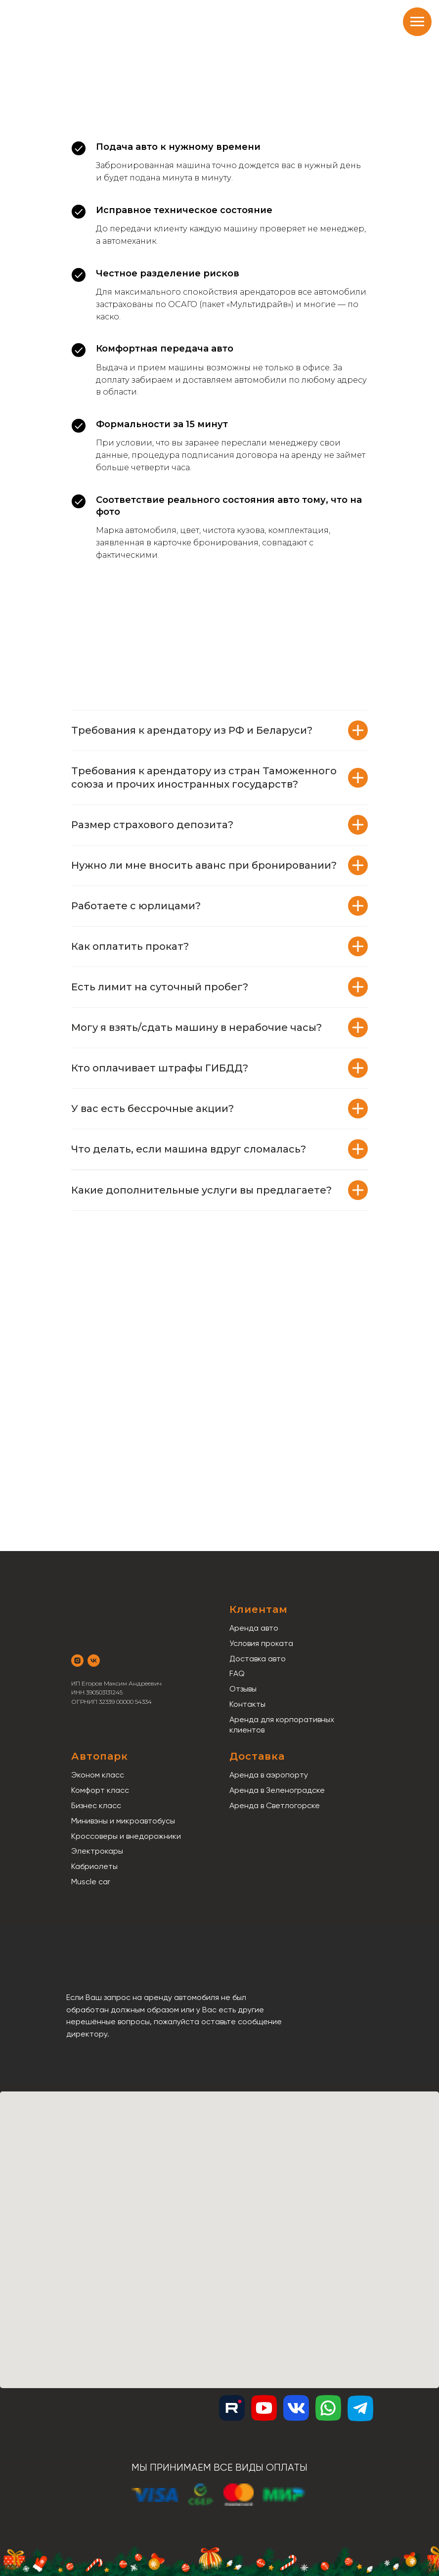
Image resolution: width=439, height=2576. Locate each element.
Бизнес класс (96, 1805)
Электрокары (97, 1851)
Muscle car (90, 1881)
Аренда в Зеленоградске (277, 1790)
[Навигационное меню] (417, 22)
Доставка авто (257, 1658)
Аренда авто (253, 1628)
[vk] (94, 1660)
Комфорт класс (100, 1790)
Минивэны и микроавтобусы (123, 1820)
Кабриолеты (94, 1866)
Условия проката (261, 1643)
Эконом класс (97, 1774)
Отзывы (243, 1688)
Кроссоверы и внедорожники (126, 1836)
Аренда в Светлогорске (274, 1805)
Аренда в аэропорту (268, 1774)
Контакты (247, 1704)
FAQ (237, 1673)
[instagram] (77, 1660)
